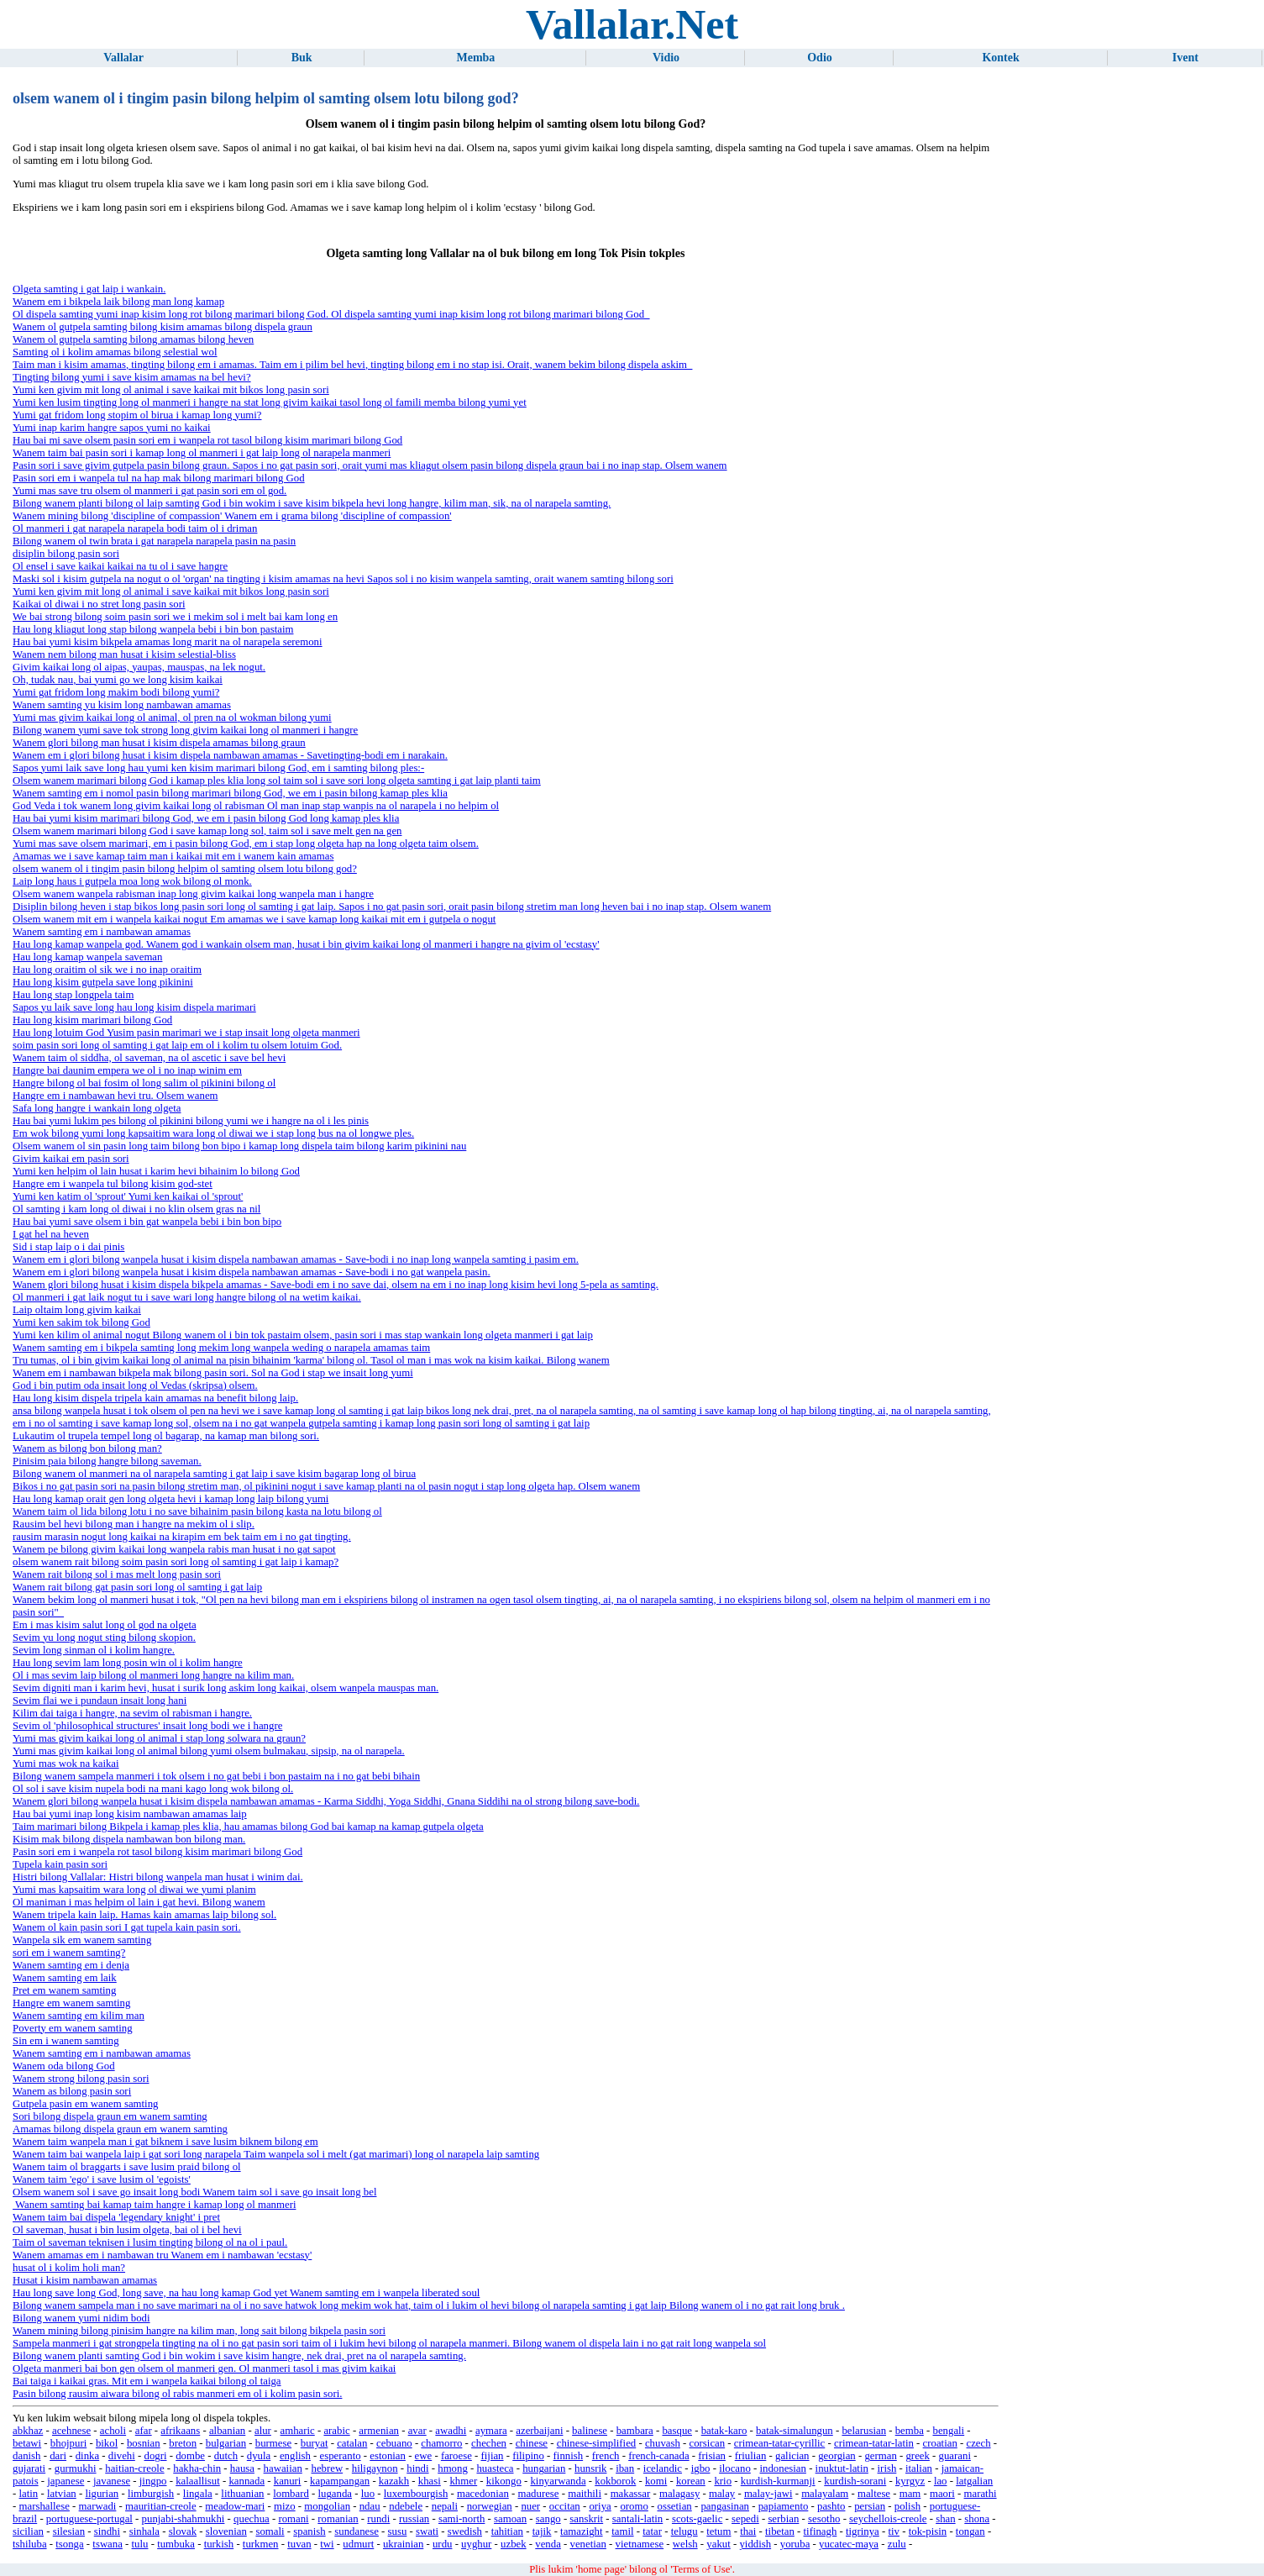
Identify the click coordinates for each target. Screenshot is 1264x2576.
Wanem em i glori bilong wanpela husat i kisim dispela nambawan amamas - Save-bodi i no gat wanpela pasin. (251, 1272)
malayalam (824, 2494)
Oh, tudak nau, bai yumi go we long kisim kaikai (118, 680)
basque (677, 2431)
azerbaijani (539, 2431)
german (880, 2456)
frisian (712, 2456)
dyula (258, 2456)
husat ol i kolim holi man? (69, 2268)
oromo (634, 2506)
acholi (113, 2431)
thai (748, 2531)
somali (269, 2531)
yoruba (795, 2544)
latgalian (974, 2481)
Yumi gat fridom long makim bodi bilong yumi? (116, 692)
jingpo (153, 2481)
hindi (417, 2468)
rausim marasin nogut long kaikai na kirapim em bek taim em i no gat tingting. (182, 1537)
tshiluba (30, 2544)
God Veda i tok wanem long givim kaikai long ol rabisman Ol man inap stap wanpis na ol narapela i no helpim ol (256, 806)
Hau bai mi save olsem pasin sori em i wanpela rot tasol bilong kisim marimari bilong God (207, 440)
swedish (465, 2531)
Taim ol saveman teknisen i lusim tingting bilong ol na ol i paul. (150, 2242)
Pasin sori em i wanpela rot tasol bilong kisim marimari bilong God (157, 1852)
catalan (352, 2443)
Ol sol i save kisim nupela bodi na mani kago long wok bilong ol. (153, 1789)
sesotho (824, 2519)
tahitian (507, 2531)
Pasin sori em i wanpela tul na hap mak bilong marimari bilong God (159, 478)
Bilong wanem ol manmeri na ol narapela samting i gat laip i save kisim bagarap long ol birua (214, 1474)
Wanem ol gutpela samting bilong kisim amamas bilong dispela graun (162, 327)
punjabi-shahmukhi (183, 2519)
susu (397, 2531)
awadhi (450, 2431)
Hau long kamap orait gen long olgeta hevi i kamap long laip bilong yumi (170, 1499)
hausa (242, 2468)
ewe (424, 2456)
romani (293, 2519)
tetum (718, 2531)
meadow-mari (235, 2506)
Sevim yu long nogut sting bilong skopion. (104, 1637)
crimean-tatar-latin (874, 2443)
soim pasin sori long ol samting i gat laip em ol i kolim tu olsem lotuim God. (177, 1045)
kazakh (394, 2481)
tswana (107, 2544)
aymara (491, 2431)
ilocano (735, 2468)
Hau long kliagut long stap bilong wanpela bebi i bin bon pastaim (153, 629)
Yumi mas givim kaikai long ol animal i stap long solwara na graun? (159, 1738)
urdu (442, 2544)
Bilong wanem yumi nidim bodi (81, 2318)
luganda (335, 2494)
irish (887, 2468)
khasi (429, 2481)
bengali (949, 2431)
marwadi (98, 2506)
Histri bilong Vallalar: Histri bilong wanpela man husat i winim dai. (158, 1877)
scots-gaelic (697, 2519)
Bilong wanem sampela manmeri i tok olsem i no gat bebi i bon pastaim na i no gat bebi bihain (216, 1776)
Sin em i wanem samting (66, 2041)
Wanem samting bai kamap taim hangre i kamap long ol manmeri (154, 2205)
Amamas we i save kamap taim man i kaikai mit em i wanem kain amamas (173, 856)
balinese (589, 2431)
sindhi (107, 2531)
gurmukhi (76, 2468)
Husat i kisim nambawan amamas (85, 2280)
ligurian (101, 2494)
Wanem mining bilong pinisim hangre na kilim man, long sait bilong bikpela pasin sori (199, 2331)
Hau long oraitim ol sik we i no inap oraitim (107, 969)
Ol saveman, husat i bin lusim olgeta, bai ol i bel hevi (127, 2230)
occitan (564, 2506)
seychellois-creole (887, 2519)
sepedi (745, 2519)
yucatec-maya (849, 2544)
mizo (285, 2506)
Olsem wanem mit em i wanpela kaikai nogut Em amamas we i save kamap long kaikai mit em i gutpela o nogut (254, 919)
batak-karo (724, 2431)
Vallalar (123, 57)
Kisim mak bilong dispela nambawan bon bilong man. (129, 1839)
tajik (542, 2531)
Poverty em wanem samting (73, 2028)
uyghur (476, 2544)
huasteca (494, 2468)
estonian (388, 2456)
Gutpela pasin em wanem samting (85, 2104)
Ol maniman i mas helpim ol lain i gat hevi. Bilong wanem (139, 1902)
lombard (291, 2494)
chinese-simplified (597, 2443)
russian (414, 2519)
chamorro (441, 2443)
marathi (980, 2494)
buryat (314, 2443)
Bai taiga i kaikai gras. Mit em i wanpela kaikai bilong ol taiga (147, 2381)
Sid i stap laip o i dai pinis (68, 1247)
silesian (69, 2531)
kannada (246, 2481)
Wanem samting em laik (65, 1978)
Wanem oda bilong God (64, 2066)
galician (792, 2456)
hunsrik (590, 2468)
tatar (652, 2531)
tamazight (581, 2531)
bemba (909, 2431)
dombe (190, 2456)
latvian (61, 2494)
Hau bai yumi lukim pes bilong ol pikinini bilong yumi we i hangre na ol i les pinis (191, 1121)
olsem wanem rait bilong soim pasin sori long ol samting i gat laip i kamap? (175, 1562)
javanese (111, 2481)
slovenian (226, 2531)
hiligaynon (375, 2468)
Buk (301, 57)
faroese (456, 2456)
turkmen (261, 2544)
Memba (475, 57)
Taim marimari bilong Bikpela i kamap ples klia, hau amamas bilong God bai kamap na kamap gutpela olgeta (248, 1826)
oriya (600, 2506)
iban (625, 2468)
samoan (510, 2519)
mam (910, 2494)
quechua (251, 2519)
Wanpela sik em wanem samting (82, 1940)
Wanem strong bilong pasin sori (81, 2078)
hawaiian (283, 2468)
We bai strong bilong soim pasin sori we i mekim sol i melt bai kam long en (175, 617)
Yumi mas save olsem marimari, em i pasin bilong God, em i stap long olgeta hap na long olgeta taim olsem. (246, 843)
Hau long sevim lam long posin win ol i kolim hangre (128, 1663)
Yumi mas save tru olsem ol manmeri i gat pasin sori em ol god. (149, 491)
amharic (298, 2431)
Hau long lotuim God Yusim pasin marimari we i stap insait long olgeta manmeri (186, 1032)
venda (548, 2544)
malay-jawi (768, 2494)
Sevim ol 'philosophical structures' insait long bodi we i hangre (147, 1726)
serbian (783, 2519)
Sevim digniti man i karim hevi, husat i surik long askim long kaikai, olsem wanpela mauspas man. (225, 1688)
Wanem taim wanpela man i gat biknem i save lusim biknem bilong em (165, 2142)
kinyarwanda (557, 2481)
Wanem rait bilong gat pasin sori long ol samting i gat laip (137, 1587)
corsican (708, 2443)
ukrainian (403, 2544)
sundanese (356, 2531)
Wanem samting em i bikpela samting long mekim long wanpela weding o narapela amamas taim (221, 1348)
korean (690, 2481)
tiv (893, 2531)
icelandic (662, 2468)
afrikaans (180, 2431)
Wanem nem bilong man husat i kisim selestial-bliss (124, 654)
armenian (379, 2431)
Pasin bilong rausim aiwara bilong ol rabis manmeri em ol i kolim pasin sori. (177, 2394)
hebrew (327, 2468)
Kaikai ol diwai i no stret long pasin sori (99, 604)
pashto (831, 2506)
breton (183, 2443)
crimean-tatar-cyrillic (779, 2443)
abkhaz (28, 2431)
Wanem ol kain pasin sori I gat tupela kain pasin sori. (127, 1927)
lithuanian (242, 2494)
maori (942, 2494)
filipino (528, 2456)
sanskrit (586, 2519)
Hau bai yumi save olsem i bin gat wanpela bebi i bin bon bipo (147, 1222)
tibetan (780, 2531)
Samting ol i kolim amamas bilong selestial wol (115, 352)
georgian (837, 2456)
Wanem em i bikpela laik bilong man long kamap (118, 302)
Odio (819, 57)
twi (326, 2544)
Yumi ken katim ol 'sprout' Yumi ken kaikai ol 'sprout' (128, 1196)
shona (976, 2519)
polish (907, 2506)
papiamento (783, 2506)
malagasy (679, 2494)
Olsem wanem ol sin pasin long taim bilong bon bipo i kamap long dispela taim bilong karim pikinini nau (239, 1146)
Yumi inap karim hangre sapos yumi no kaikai (112, 428)
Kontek (1000, 57)
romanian (337, 2519)
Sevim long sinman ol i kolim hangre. (94, 1650)
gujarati (29, 2468)
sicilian (28, 2531)
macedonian (483, 2494)
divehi (121, 2456)
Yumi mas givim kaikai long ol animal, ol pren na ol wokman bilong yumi (172, 717)
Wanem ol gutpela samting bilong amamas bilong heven (133, 339)
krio (723, 2481)
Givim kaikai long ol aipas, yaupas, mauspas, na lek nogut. (139, 667)
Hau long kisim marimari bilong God (92, 1020)
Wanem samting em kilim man (78, 2015)
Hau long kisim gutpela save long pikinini (103, 982)
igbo (701, 2468)
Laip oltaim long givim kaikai (77, 1310)
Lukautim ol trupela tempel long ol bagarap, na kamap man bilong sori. (166, 1436)
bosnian (143, 2443)
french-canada (658, 2456)
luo (368, 2494)
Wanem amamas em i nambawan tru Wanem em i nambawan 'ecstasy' (162, 2255)
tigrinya (862, 2531)
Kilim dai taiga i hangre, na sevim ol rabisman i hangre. (132, 1713)
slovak (183, 2531)
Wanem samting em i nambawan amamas (102, 932)
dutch (226, 2456)
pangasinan (724, 2506)
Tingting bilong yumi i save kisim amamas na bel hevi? (132, 377)
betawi (27, 2443)
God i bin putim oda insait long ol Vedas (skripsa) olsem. (135, 1385)
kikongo (504, 2481)
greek (917, 2456)
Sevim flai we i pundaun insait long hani (99, 1700)
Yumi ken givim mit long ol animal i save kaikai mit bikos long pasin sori (171, 390)
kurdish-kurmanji (778, 2481)
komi (656, 2481)
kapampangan (340, 2481)
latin (29, 2494)
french (606, 2456)
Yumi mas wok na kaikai (66, 1763)
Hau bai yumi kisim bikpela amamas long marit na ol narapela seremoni (168, 642)
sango (548, 2519)
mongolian (327, 2506)
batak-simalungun (794, 2431)
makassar (631, 2494)
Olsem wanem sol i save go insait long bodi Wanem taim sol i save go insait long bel (194, 2192)
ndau (369, 2506)
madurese (538, 2494)
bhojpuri (68, 2443)
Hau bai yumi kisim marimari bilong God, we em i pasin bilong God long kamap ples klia (206, 818)
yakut (718, 2544)
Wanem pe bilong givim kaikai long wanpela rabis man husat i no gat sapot (174, 1549)
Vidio (666, 57)
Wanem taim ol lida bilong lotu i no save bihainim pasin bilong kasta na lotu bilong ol (197, 1511)
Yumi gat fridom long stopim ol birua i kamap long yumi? (137, 415)
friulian (751, 2456)
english (295, 2456)
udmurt (358, 2544)
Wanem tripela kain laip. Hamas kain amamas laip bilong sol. (144, 1915)
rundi (378, 2519)
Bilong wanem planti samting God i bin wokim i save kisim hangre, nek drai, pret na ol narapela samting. (239, 2356)
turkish (219, 2544)
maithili (584, 2494)
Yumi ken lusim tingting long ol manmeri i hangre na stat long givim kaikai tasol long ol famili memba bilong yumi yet (270, 402)
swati (427, 2531)
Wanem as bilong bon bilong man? (87, 1448)
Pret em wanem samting (64, 1990)
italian (918, 2468)
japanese (65, 2481)
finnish (568, 2456)
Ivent (1185, 57)
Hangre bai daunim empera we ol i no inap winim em (127, 1070)
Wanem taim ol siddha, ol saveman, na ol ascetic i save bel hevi (149, 1058)
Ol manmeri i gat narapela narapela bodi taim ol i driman (135, 528)
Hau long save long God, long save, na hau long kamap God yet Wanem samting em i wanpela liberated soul (246, 2293)
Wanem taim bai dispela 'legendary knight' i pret (116, 2217)
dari (58, 2456)
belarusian (864, 2431)
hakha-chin (197, 2468)
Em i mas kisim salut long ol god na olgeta (105, 1625)
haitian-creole (134, 2468)
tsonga (69, 2544)
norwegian (489, 2506)
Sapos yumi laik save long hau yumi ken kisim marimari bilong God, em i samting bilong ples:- (218, 768)
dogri (155, 2456)
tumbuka (176, 2544)
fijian (492, 2456)
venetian (588, 2544)
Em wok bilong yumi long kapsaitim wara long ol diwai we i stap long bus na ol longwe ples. (213, 1133)
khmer (463, 2481)
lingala (197, 2494)
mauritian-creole (161, 2506)
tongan (970, 2531)
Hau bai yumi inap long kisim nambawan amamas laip (130, 1814)
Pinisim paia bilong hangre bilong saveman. (107, 1461)
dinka (87, 2456)
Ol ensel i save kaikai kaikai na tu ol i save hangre (120, 566)
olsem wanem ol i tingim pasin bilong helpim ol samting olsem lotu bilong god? (185, 869)
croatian (940, 2443)
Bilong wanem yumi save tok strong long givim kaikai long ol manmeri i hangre (185, 730)
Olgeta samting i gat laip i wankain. (89, 289)
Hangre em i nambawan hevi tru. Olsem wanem (115, 1095)
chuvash (662, 2443)
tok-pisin (928, 2531)
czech (978, 2443)
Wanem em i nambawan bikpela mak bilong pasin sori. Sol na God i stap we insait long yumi (213, 1373)
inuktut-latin (842, 2468)
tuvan (299, 2544)
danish (26, 2456)
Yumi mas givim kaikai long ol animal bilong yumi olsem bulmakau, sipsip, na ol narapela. (209, 1751)
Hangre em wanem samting (71, 2003)
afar (143, 2431)
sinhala (144, 2531)
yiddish (755, 2544)
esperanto (340, 2456)
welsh (685, 2544)
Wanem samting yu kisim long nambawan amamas (122, 705)
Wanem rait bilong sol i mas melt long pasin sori (117, 1574)
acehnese (71, 2431)
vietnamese (640, 2544)
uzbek (514, 2544)
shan (945, 2519)
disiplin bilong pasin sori (66, 554)
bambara (634, 2431)
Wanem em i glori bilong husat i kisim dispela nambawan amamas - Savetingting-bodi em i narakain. (230, 755)
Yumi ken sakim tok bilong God (81, 1322)
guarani (955, 2456)
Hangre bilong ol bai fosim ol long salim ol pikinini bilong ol (144, 1083)
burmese (273, 2443)
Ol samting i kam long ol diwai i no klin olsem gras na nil (136, 1209)
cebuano (394, 2443)
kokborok (615, 2481)
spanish (309, 2531)
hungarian (543, 2468)
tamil (622, 2531)
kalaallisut (198, 2481)
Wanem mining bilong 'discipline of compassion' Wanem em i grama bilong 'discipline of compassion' (232, 516)
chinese (532, 2443)
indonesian (782, 2468)
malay (722, 2494)
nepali (445, 2506)
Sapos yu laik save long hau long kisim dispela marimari (134, 1007)
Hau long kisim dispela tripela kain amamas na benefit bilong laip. (155, 1398)
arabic (336, 2431)
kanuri (288, 2481)
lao (940, 2481)
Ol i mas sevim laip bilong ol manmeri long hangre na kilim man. (153, 1675)
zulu (897, 2544)
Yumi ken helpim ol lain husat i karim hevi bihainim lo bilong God (156, 1171)
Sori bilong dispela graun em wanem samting (110, 2116)
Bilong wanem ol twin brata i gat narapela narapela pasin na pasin (154, 541)
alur (262, 2431)
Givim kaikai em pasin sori (71, 1158)
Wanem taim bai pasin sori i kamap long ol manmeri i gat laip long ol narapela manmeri (202, 453)
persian (869, 2506)
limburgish (151, 2494)
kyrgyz (910, 2481)
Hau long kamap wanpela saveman (87, 957)
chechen (488, 2443)
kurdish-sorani (855, 2481)
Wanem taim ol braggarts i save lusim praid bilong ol (127, 2167)
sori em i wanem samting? (69, 1952)
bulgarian (226, 2443)
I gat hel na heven (51, 1234)
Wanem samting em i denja (71, 1965)
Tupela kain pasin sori (60, 1864)
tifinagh (820, 2531)
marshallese (44, 2506)
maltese (874, 2494)
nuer (530, 2506)
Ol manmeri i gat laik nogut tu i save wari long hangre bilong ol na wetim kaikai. (187, 1297)
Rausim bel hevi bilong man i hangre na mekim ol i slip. (133, 1524)
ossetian (675, 2506)
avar (417, 2431)
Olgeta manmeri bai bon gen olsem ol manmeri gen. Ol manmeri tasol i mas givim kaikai (204, 2368)
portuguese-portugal (89, 2519)
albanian (227, 2431)
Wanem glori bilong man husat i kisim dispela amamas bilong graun (159, 743)
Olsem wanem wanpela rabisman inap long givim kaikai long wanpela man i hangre (193, 894)
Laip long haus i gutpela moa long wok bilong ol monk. (132, 881)
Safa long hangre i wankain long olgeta (97, 1108)
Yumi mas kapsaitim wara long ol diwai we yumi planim (134, 1889)
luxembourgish (416, 2494)
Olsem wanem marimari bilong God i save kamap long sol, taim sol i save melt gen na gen (207, 831)
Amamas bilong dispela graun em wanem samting (120, 2129)
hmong (453, 2468)
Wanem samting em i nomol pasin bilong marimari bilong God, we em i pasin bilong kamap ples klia (230, 793)
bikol (107, 2443)
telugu (684, 2531)
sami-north (461, 2519)
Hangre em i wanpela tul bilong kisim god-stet (112, 1184)
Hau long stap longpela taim (73, 995)
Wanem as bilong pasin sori (72, 2091)
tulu (140, 2544)
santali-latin (637, 2519)
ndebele (405, 2506)
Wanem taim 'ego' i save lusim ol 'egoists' (102, 2179)
